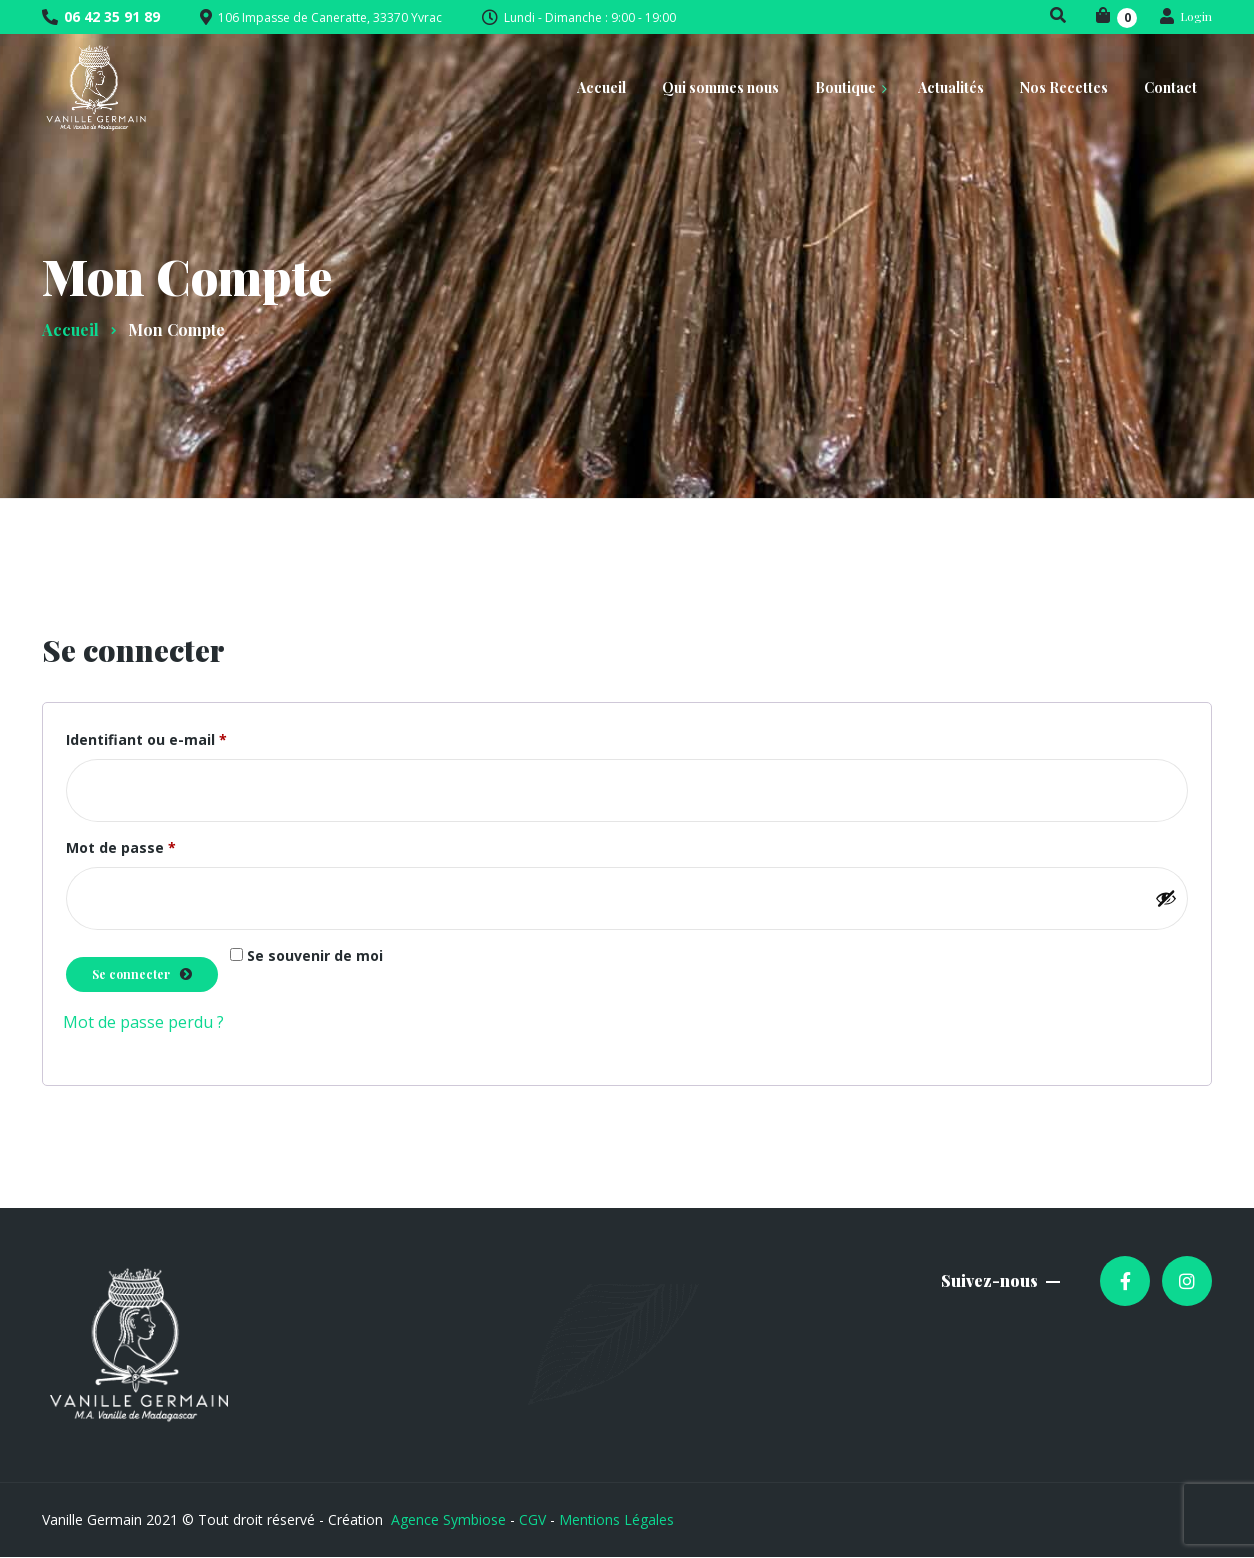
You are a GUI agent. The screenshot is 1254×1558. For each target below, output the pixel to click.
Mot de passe (162, 845)
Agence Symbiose (448, 1519)
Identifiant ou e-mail (187, 737)
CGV (532, 1519)
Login (1186, 16)
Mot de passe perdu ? (143, 1022)
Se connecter (131, 974)
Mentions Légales (616, 1519)
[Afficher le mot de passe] (1166, 898)
